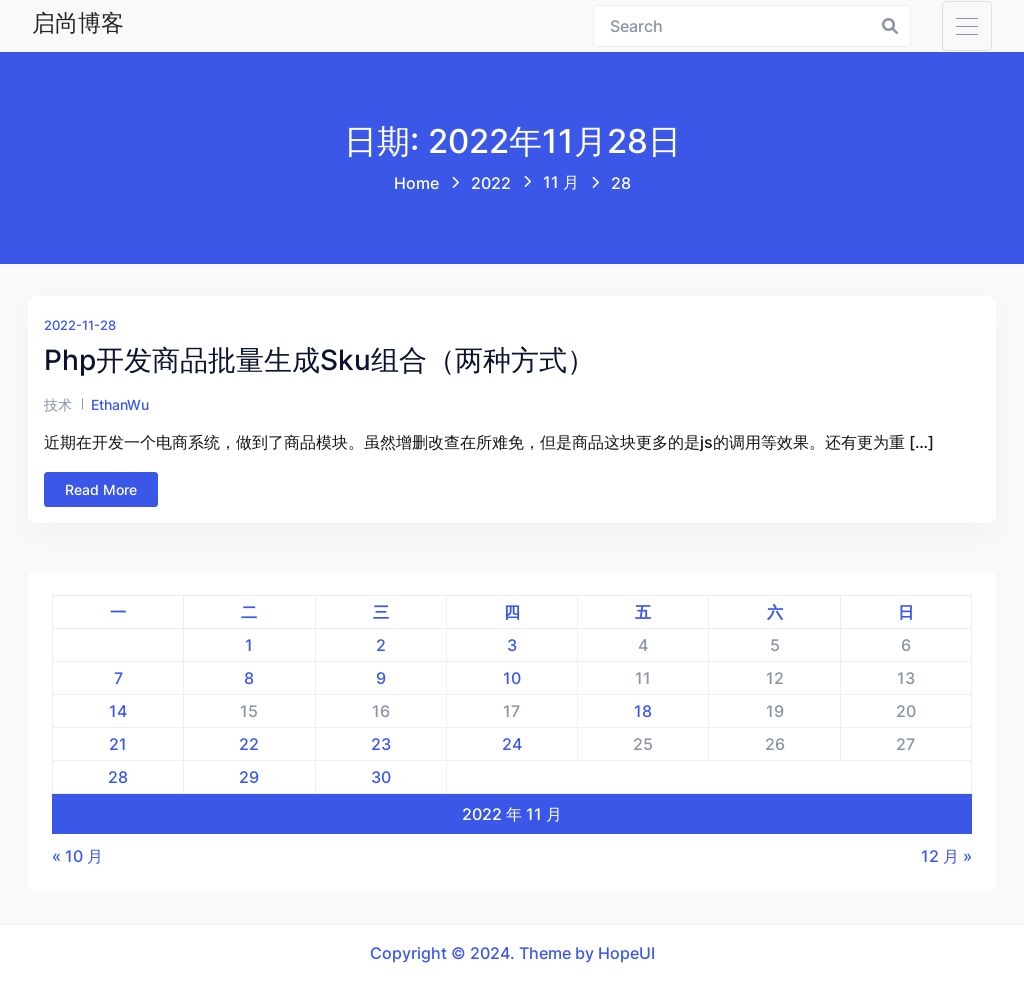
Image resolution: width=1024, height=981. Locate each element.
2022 (491, 183)
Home (416, 183)
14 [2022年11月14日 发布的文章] (118, 711)
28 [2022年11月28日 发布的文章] (118, 777)
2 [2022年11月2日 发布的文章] (381, 645)
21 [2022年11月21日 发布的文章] (118, 744)
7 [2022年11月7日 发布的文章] (118, 678)
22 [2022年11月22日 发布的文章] (249, 744)
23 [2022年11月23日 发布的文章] (381, 744)
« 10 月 (77, 856)
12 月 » (946, 856)
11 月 (561, 182)
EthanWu (120, 404)
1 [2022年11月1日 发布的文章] (249, 645)
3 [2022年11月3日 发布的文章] (512, 645)
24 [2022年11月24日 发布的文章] (512, 744)
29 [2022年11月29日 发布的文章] (249, 777)
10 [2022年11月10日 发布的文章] (512, 678)
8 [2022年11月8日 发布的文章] (249, 678)
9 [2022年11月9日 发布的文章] (381, 678)
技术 (58, 404)
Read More (101, 489)
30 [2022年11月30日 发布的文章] (381, 777)
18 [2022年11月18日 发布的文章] (643, 711)
